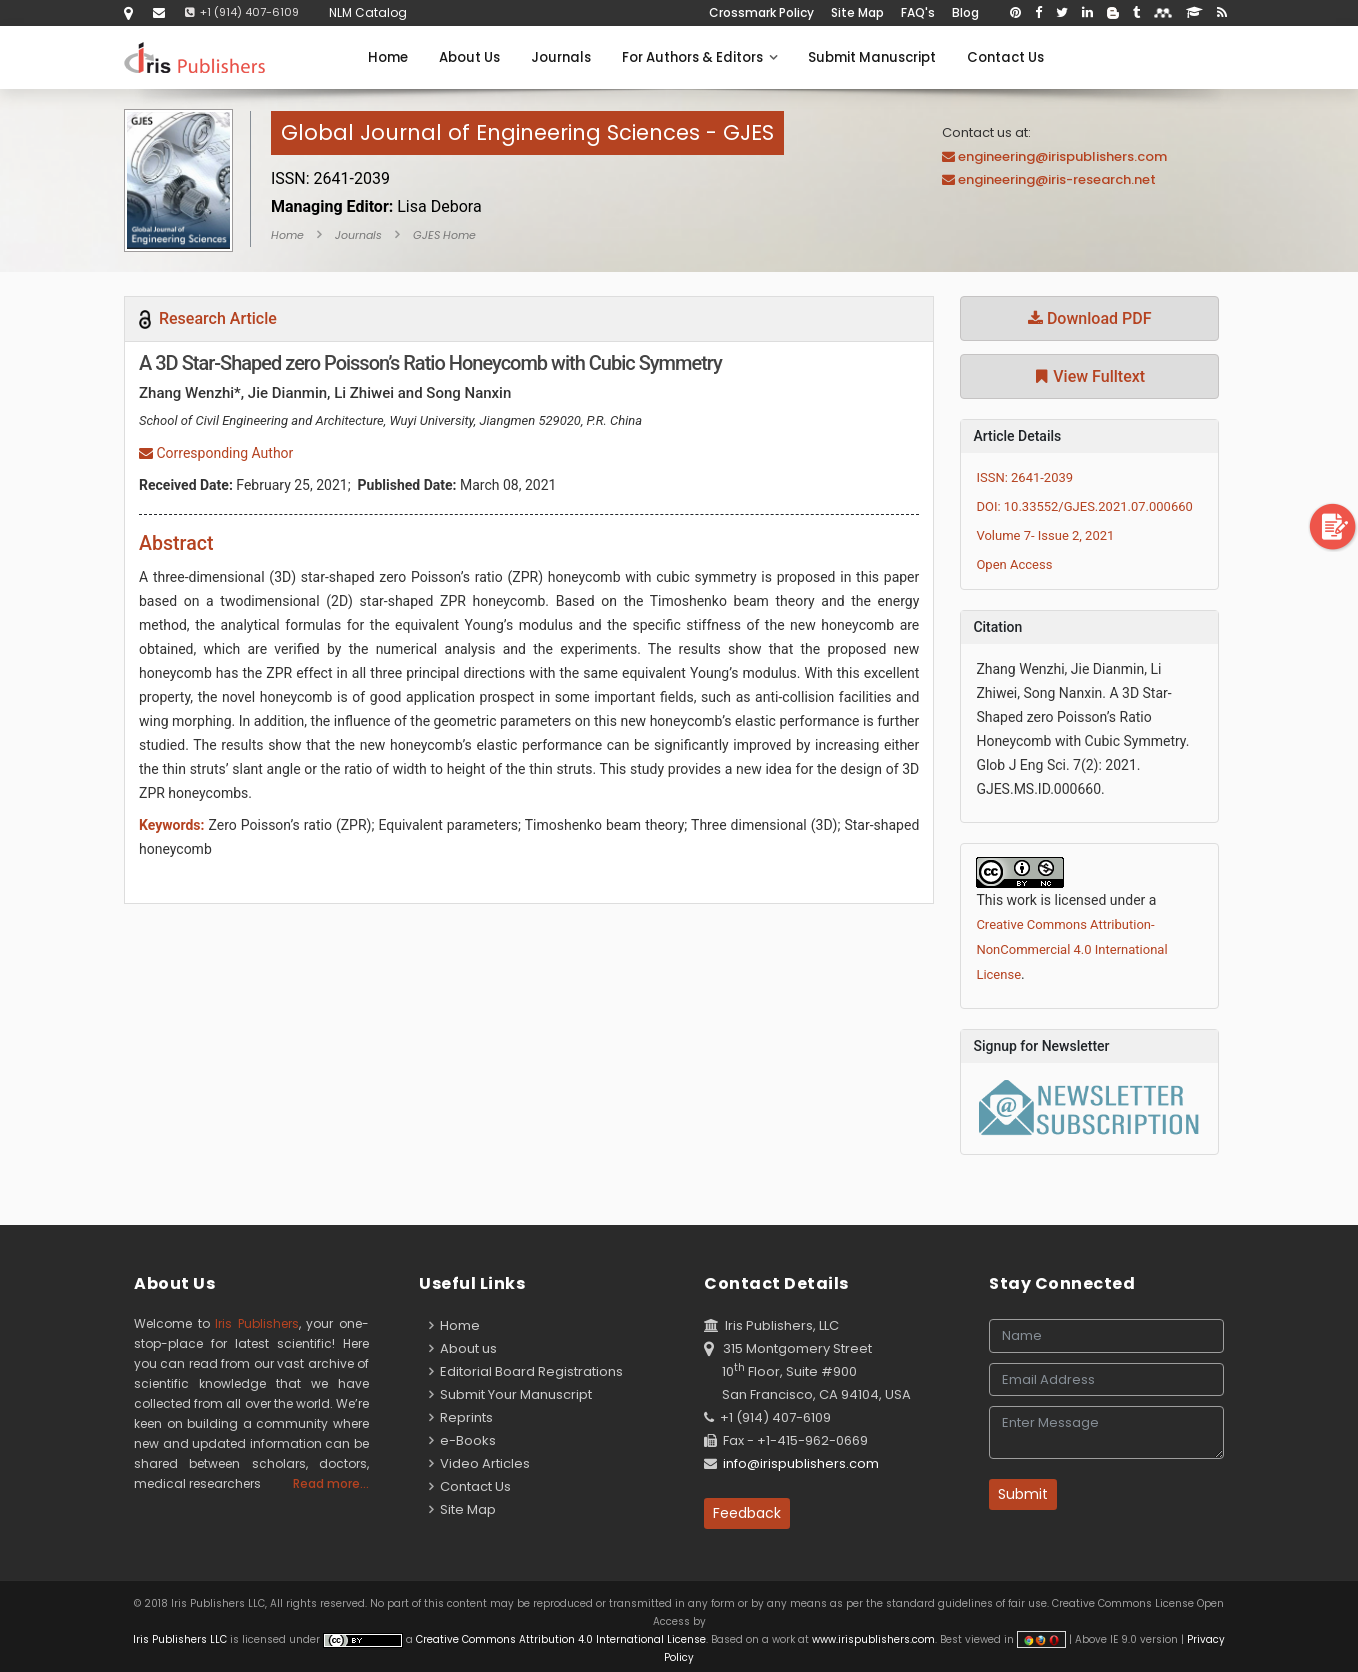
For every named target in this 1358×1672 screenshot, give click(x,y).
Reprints (461, 1417)
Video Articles (479, 1463)
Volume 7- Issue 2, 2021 (1045, 535)
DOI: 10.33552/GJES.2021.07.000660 (1084, 506)
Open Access (1014, 564)
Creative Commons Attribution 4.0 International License (561, 1639)
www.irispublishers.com (873, 1639)
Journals (561, 57)
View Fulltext (1089, 376)
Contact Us (1005, 57)
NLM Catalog (368, 12)
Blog (965, 12)
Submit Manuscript (872, 57)
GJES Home (444, 235)
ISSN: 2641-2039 (1024, 477)
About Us (469, 57)
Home (388, 57)
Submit (1023, 1494)
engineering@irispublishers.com (1062, 156)
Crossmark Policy (761, 12)
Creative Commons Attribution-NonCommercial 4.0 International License (1071, 949)
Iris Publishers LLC (181, 1639)
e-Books (462, 1440)
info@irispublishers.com (801, 1463)
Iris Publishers (257, 1323)
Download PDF (1090, 318)
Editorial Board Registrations (526, 1371)
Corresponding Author (216, 453)
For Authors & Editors (699, 57)
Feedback (747, 1513)
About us (463, 1348)
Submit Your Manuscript (510, 1394)
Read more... (331, 1483)
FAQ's (918, 12)
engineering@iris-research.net (1057, 179)
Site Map (857, 12)
